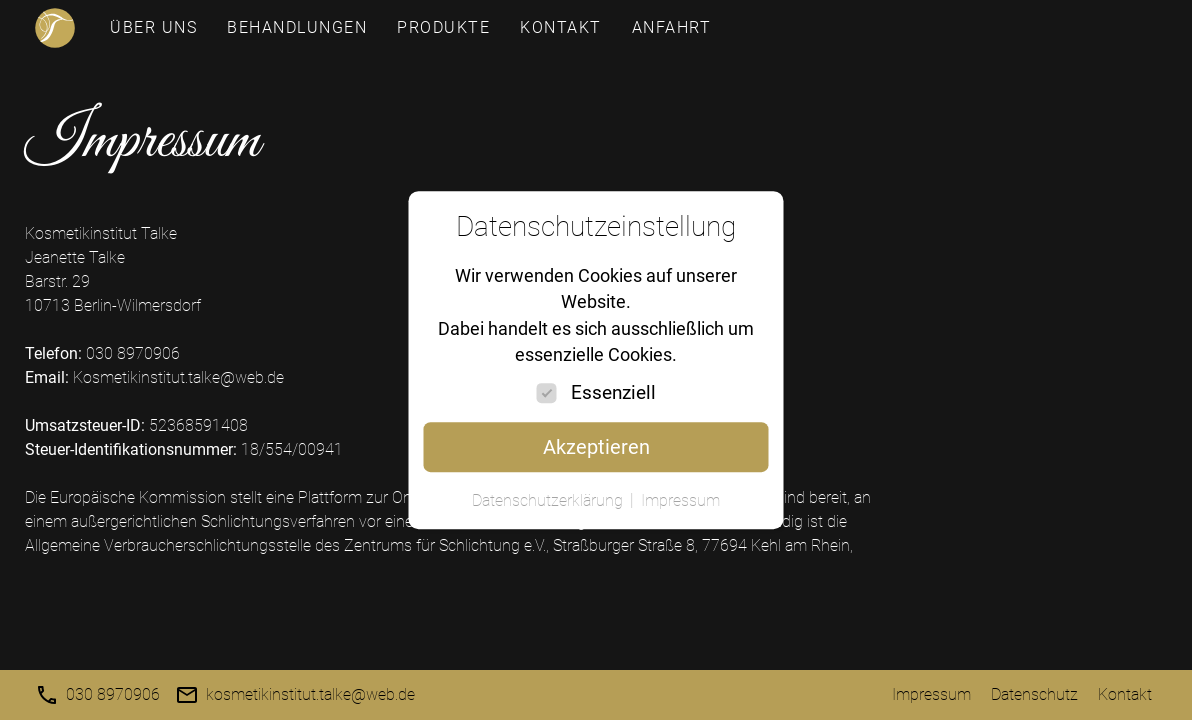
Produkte (443, 27)
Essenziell (613, 392)
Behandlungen (297, 27)
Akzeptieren (596, 447)
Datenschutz (1034, 694)
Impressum (931, 694)
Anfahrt (672, 27)
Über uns (153, 27)
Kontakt (561, 27)
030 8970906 (113, 694)
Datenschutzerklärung (547, 500)
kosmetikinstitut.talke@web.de (310, 694)
